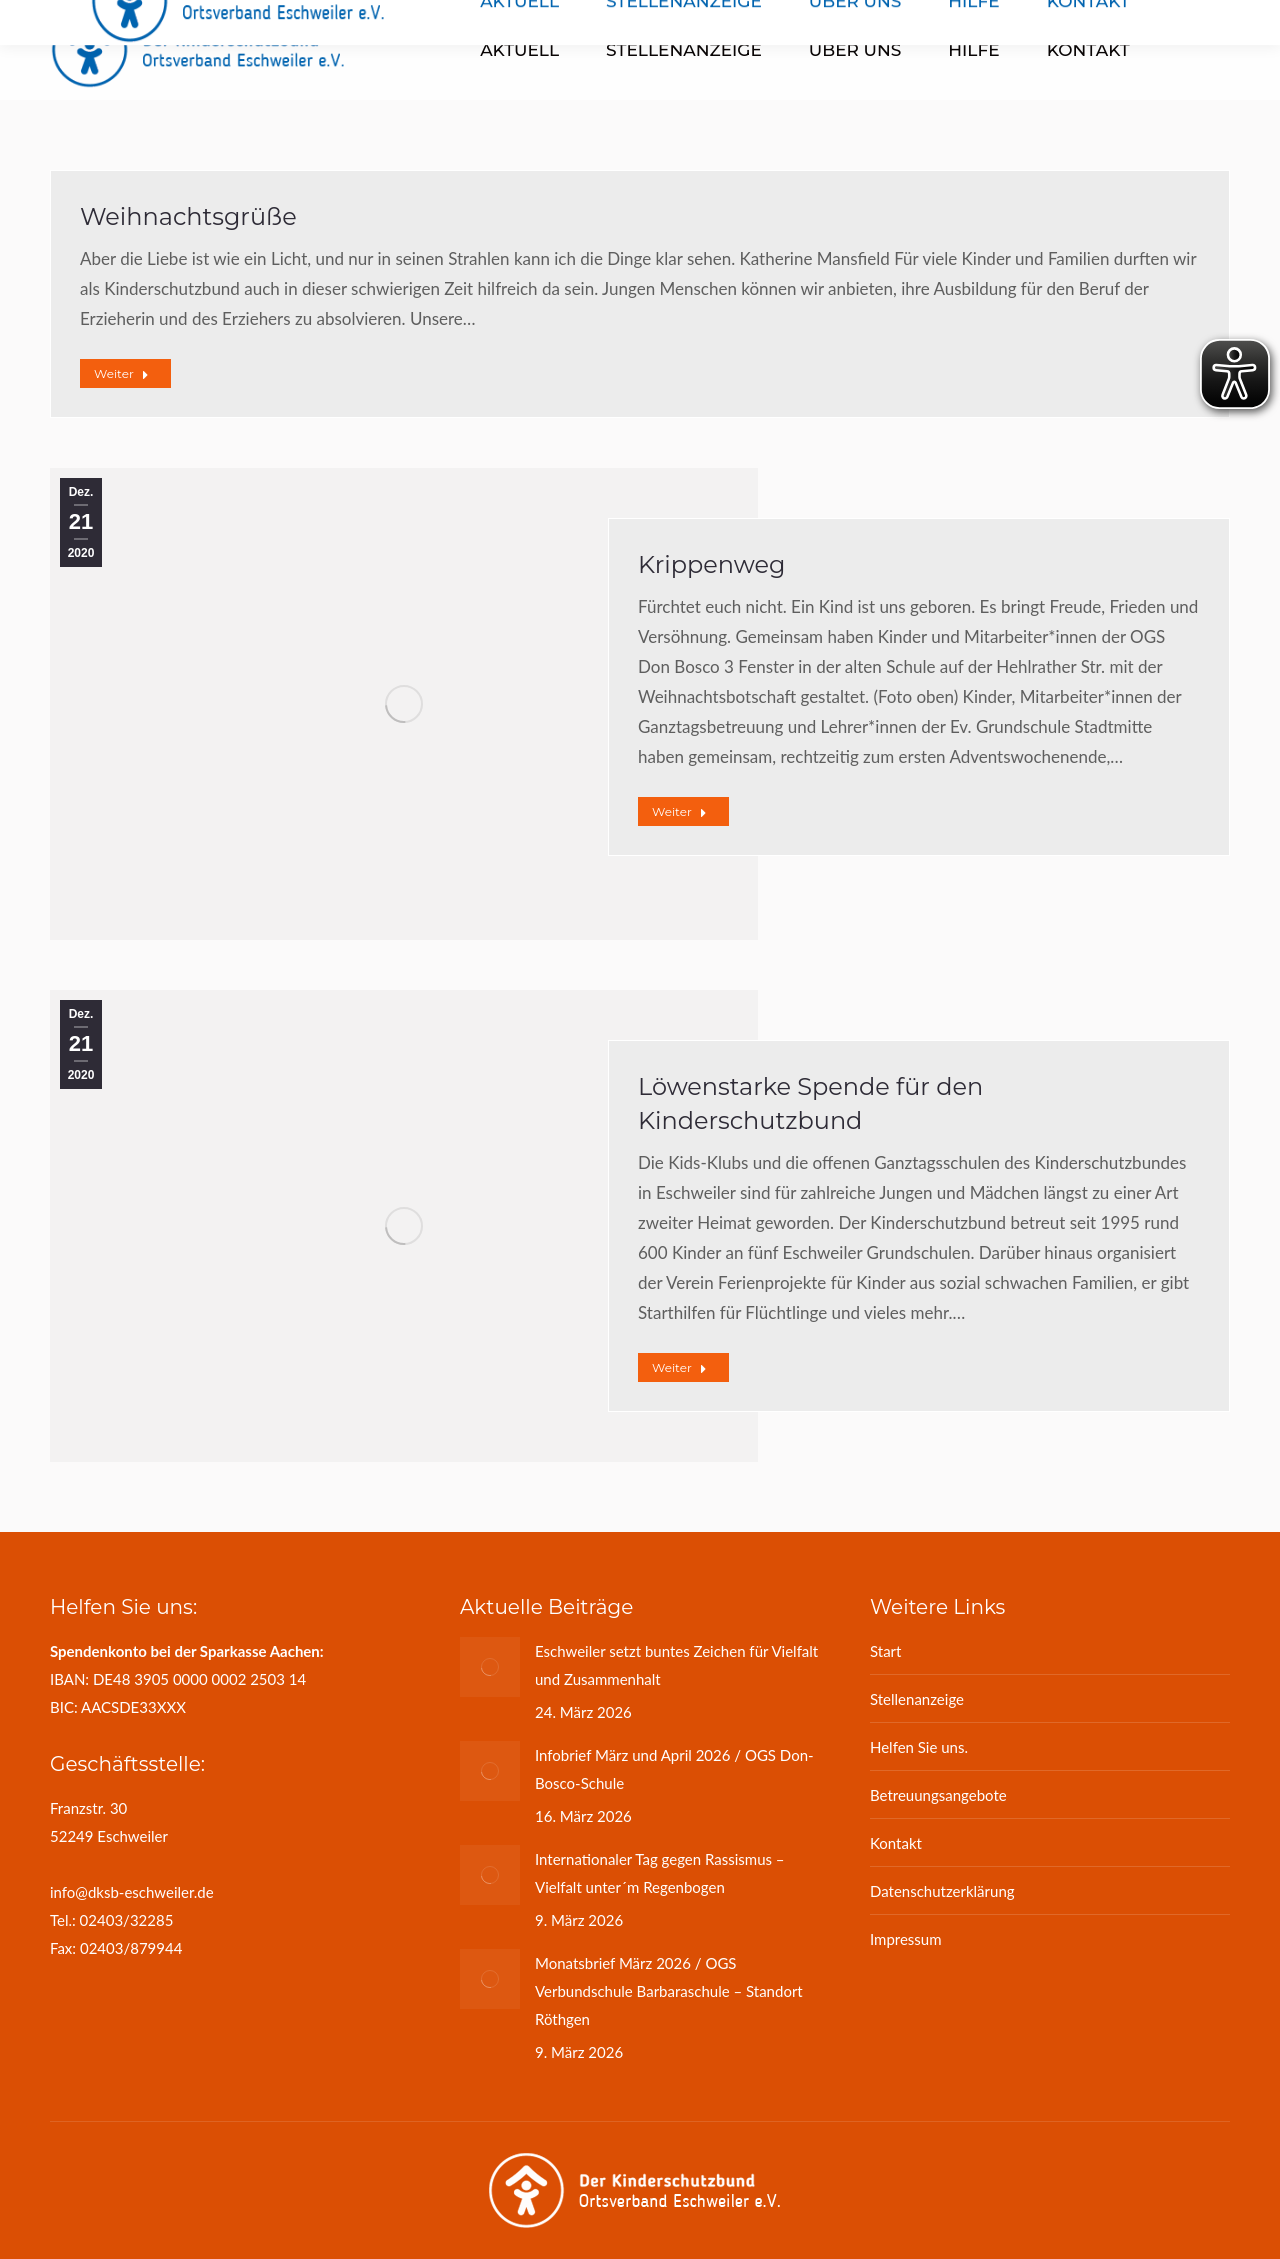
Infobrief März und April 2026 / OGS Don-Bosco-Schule (674, 1769)
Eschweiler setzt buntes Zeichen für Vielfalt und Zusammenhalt (676, 1665)
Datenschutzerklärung (942, 1891)
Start (885, 1651)
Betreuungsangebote (938, 1795)
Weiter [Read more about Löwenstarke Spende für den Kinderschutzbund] (679, 1367)
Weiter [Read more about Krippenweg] (679, 811)
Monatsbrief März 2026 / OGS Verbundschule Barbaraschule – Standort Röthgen (669, 1991)
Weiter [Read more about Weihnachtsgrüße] (121, 373)
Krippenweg (711, 564)
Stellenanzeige (917, 1699)
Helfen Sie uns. (919, 1747)
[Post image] (490, 1667)
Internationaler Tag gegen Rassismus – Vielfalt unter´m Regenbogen (660, 1873)
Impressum (906, 1939)
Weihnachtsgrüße (188, 216)
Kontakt (896, 1843)
